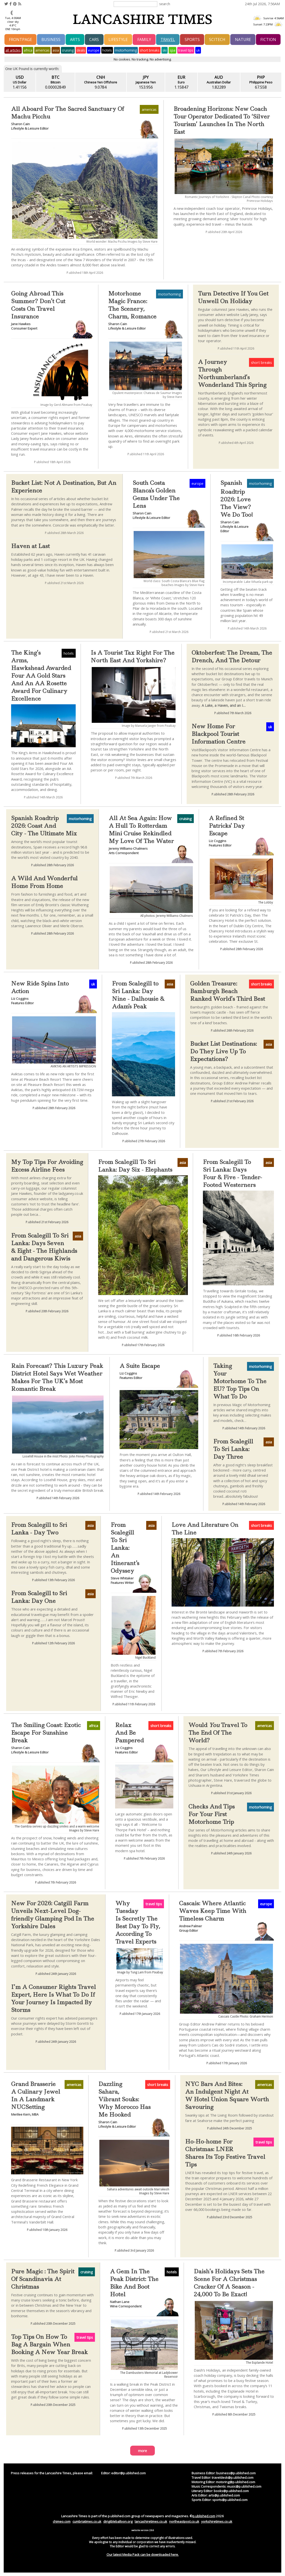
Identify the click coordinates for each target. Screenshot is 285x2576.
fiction (268, 39)
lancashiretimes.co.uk (151, 2521)
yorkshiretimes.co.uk (216, 2521)
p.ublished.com (204, 2516)
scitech (217, 39)
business (50, 39)
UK (198, 50)
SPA (172, 50)
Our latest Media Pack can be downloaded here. (143, 2554)
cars (94, 39)
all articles (13, 50)
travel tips (185, 50)
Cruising (68, 50)
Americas (42, 50)
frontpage (20, 39)
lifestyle (118, 39)
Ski (164, 50)
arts (75, 39)
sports (192, 39)
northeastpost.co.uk (184, 2521)
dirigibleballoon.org (118, 2521)
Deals (81, 50)
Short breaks (150, 50)
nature (243, 39)
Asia (56, 50)
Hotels (107, 50)
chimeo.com (62, 2521)
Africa (28, 50)
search (164, 3)
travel (167, 39)
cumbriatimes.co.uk (86, 2521)
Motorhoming (126, 50)
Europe (93, 50)
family (144, 39)
